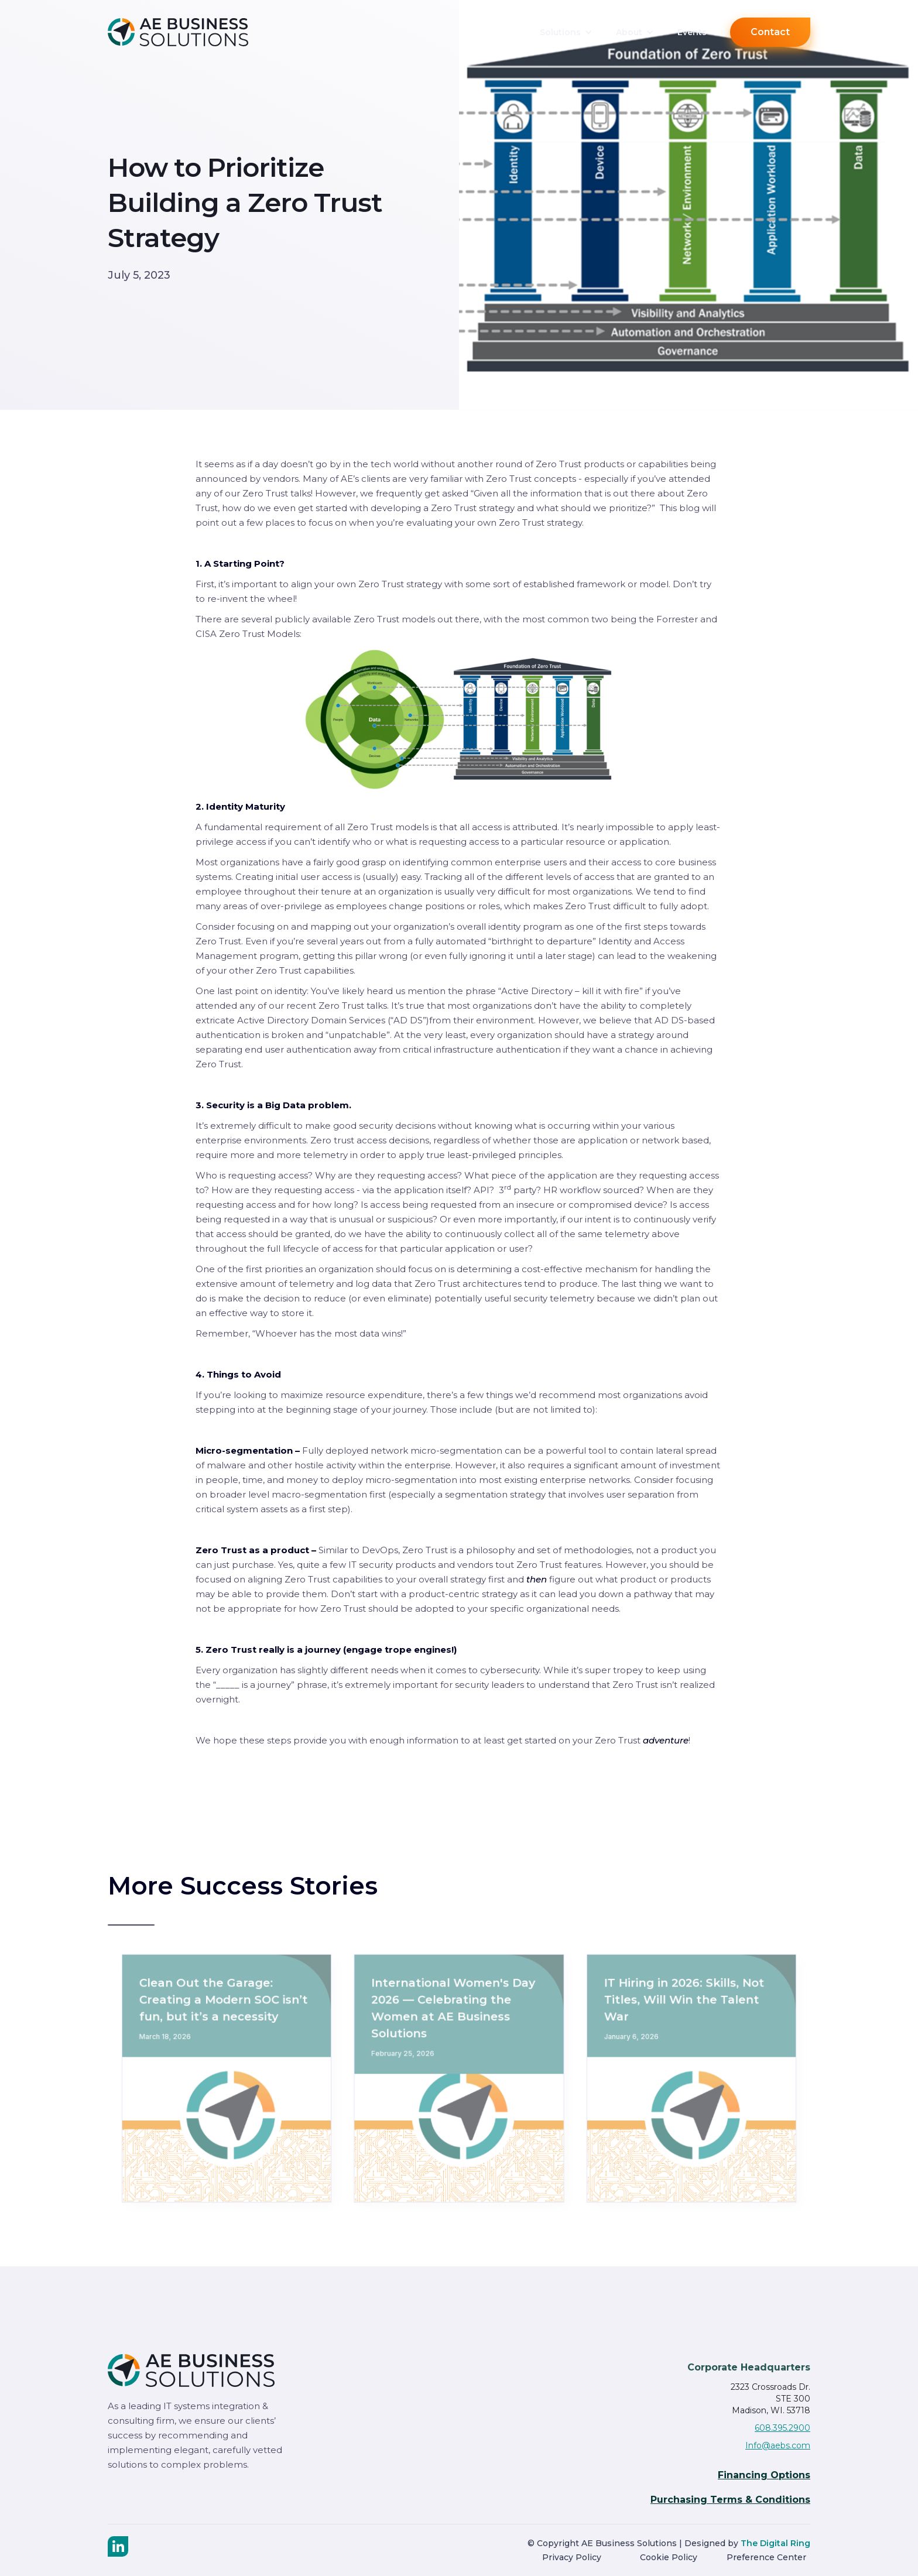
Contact (770, 31)
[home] (195, 32)
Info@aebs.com (777, 2445)
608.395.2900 (782, 2428)
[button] (566, 32)
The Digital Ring (775, 2543)
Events (692, 32)
